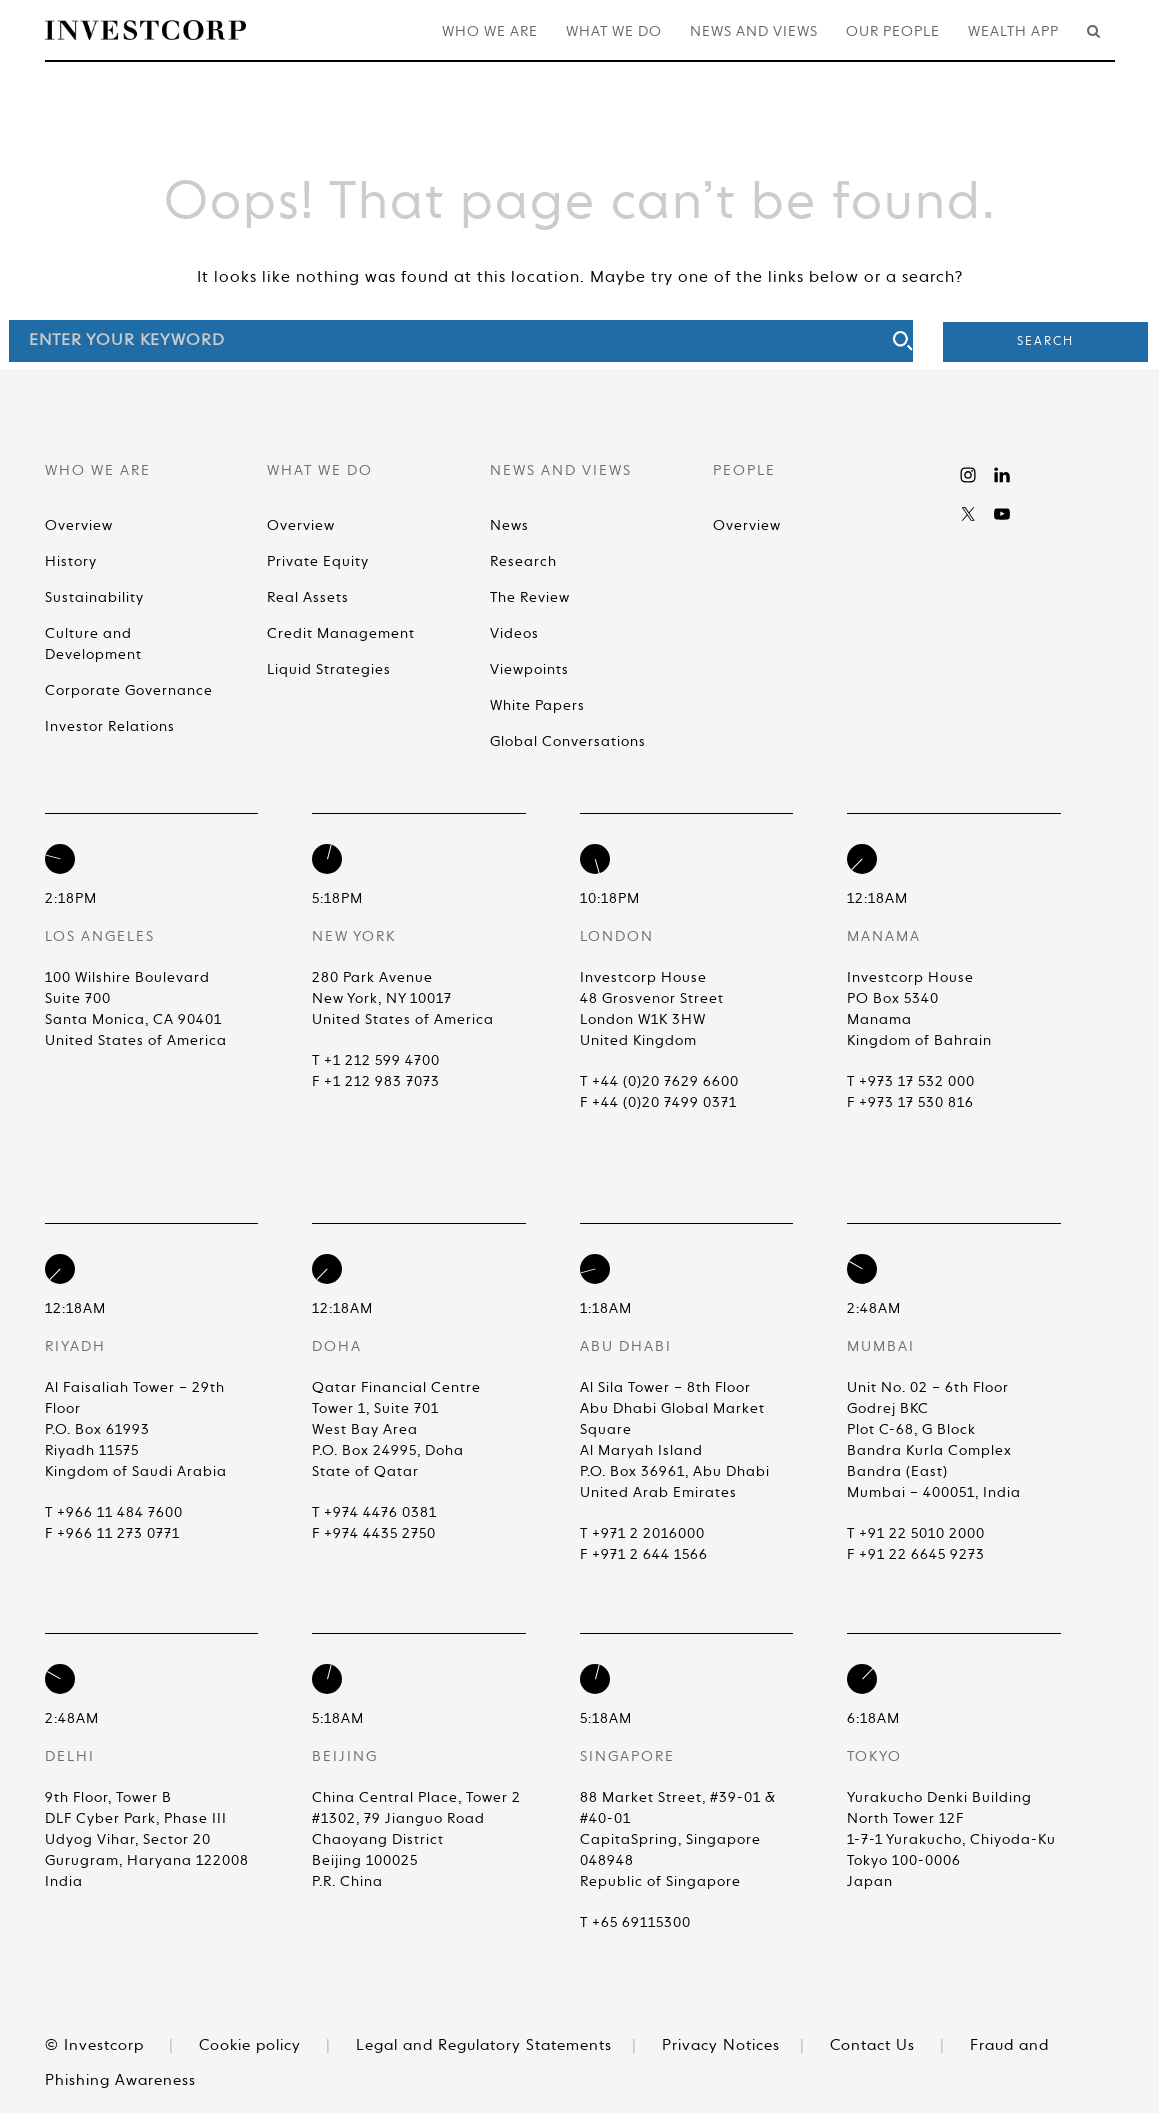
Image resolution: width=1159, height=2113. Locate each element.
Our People (893, 32)
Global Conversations (568, 742)
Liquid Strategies (329, 670)
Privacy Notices (721, 2045)
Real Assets (308, 598)
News (509, 526)
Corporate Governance (129, 691)
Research (523, 562)
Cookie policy (250, 2045)
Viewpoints (529, 670)
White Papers (537, 706)
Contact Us (872, 2045)
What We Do (614, 32)
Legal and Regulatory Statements (484, 2045)
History (71, 562)
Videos (514, 634)
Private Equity (318, 562)
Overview (79, 526)
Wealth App (1013, 32)
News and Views (754, 32)
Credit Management (341, 634)
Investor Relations (110, 727)
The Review (530, 598)
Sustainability (94, 598)
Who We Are (490, 32)
